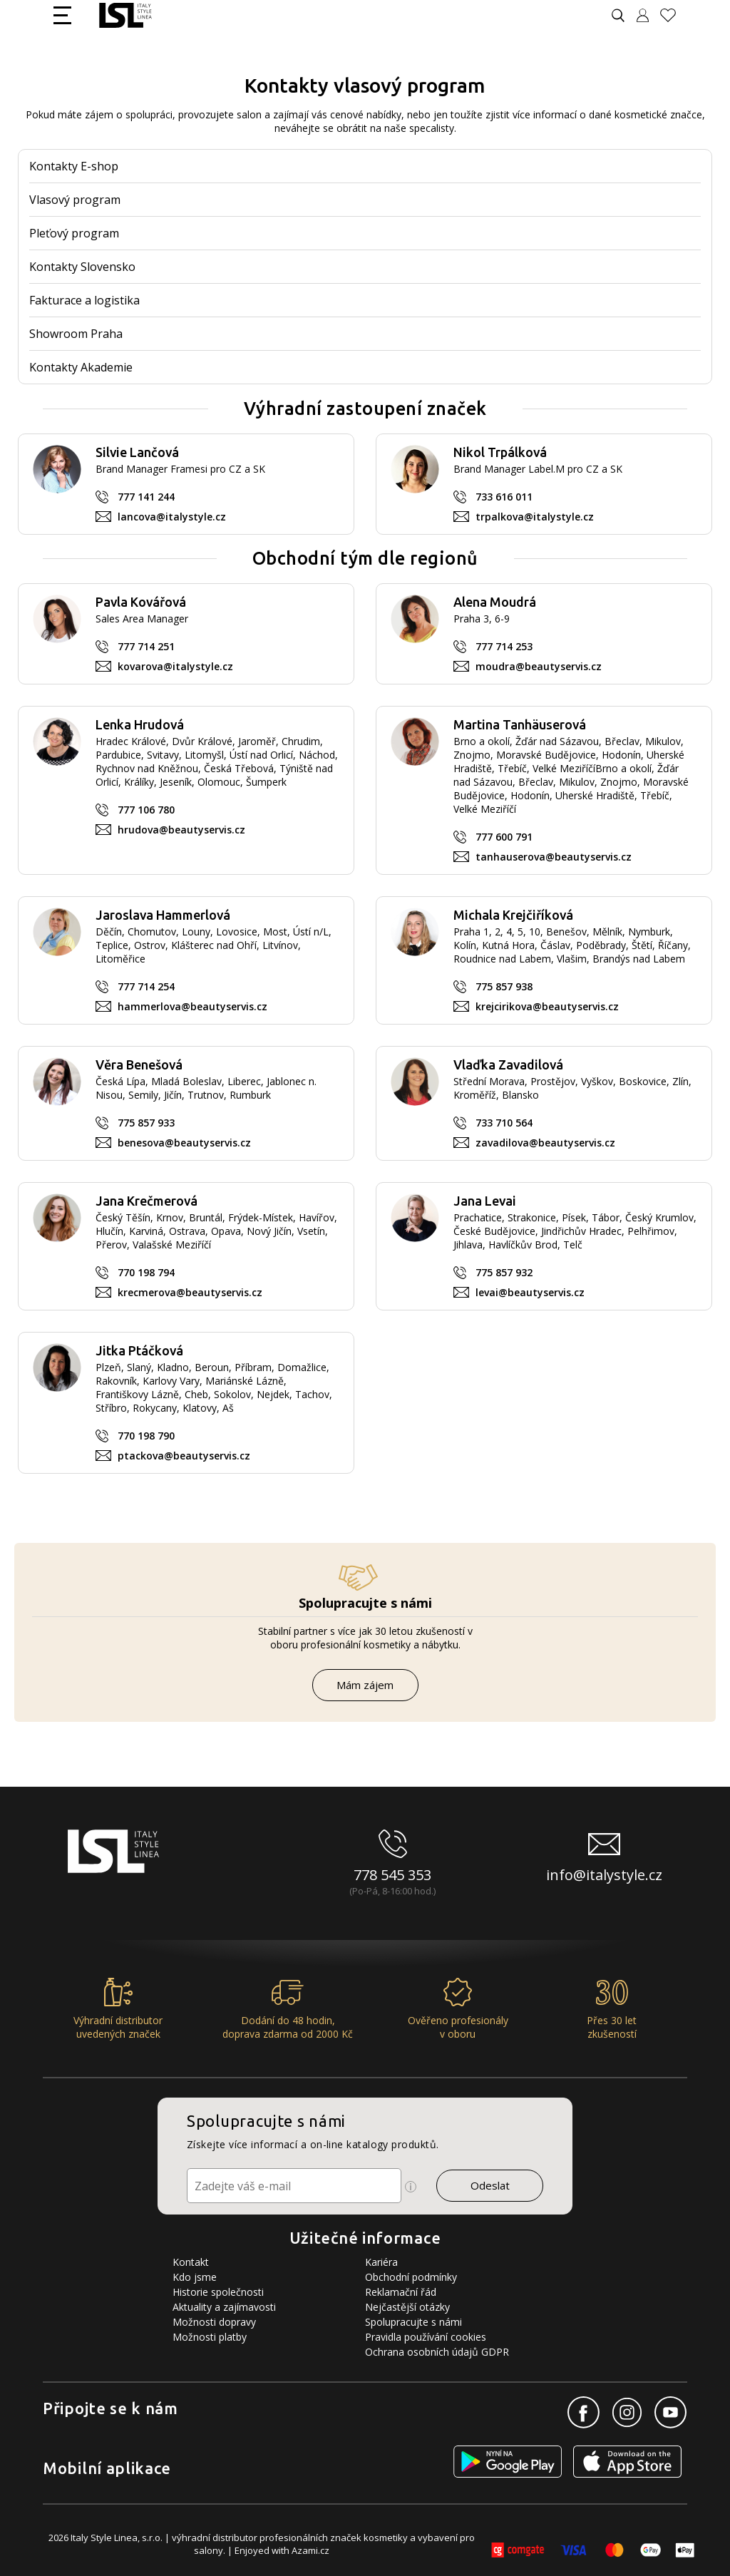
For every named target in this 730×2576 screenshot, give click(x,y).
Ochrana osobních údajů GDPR (437, 2352)
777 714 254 (146, 986)
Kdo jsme (195, 2277)
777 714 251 (146, 646)
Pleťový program (74, 233)
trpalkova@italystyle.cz (534, 516)
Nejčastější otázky (407, 2307)
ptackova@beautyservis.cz (184, 1455)
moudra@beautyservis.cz (538, 666)
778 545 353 (392, 1874)
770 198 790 (146, 1435)
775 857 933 (146, 1122)
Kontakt (191, 2262)
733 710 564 (504, 1122)
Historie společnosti (218, 2292)
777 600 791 (504, 836)
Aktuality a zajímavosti (224, 2307)
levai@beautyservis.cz (530, 1292)
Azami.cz (310, 2550)
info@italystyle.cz (604, 1874)
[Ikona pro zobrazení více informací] (410, 2186)
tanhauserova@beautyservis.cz (553, 856)
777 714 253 (504, 646)
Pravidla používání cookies (425, 2337)
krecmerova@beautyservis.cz (190, 1292)
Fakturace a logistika (84, 300)
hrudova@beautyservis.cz (181, 829)
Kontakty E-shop (73, 166)
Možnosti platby (210, 2337)
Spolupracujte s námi (413, 2322)
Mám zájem (365, 1685)
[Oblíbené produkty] (673, 15)
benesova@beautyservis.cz (184, 1142)
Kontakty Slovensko (82, 266)
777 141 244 (146, 496)
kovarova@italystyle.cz (175, 666)
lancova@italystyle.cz (172, 516)
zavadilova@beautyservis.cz (545, 1142)
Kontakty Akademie (81, 367)
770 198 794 (146, 1272)
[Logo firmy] (125, 15)
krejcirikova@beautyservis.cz (547, 1006)
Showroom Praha (76, 334)
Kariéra (381, 2262)
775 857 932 (504, 1272)
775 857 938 (504, 986)
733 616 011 (504, 496)
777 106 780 (146, 809)
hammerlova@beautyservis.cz (192, 1006)
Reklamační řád (400, 2292)
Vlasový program (74, 199)
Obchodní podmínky (411, 2277)
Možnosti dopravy (214, 2322)
